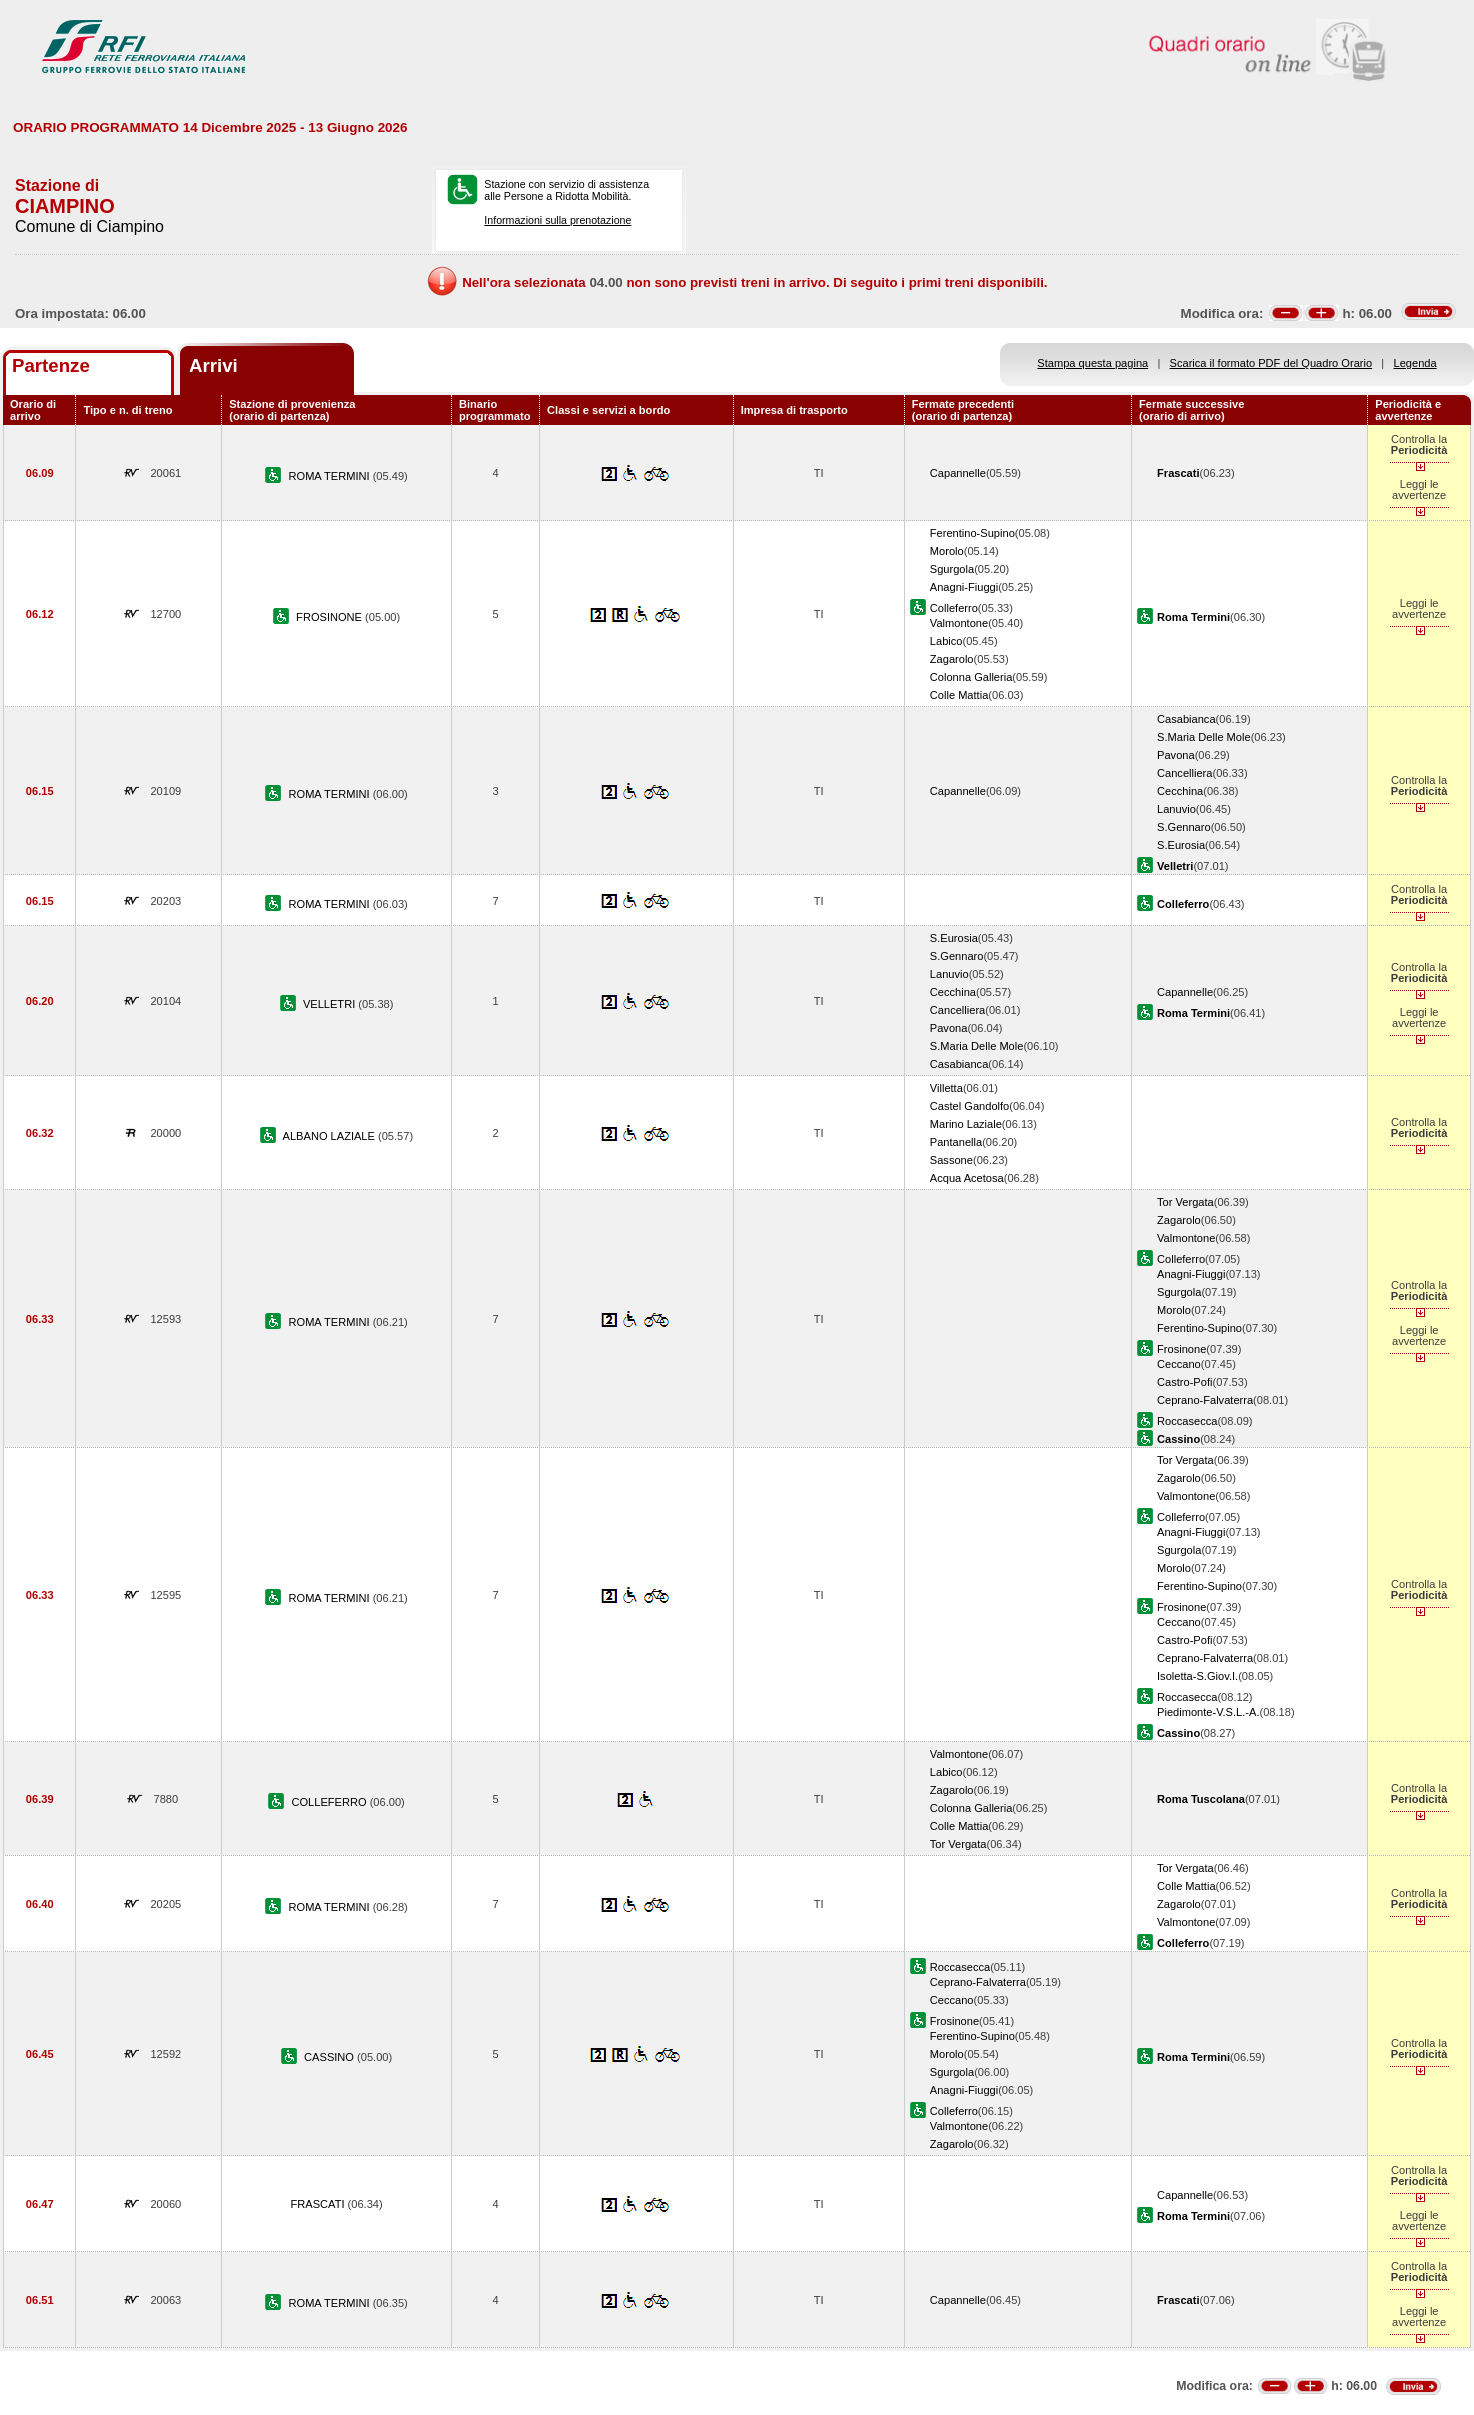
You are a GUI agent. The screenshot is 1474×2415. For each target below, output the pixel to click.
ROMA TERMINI (331, 476)
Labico (946, 641)
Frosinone (1181, 1349)
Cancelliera (1184, 773)
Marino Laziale (966, 1124)
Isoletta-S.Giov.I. (1197, 1676)
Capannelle (958, 473)
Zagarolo (952, 659)
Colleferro (954, 608)
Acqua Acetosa (967, 1178)
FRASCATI (319, 2204)
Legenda (1415, 363)
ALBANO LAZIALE (330, 1136)
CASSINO (330, 2057)
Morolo (947, 551)
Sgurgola (952, 569)
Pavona (1176, 755)
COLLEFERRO (330, 1802)
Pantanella (956, 1142)
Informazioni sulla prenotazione (557, 220)
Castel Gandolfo (969, 1106)
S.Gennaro (1184, 827)
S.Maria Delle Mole (1204, 737)
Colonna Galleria (971, 677)
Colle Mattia (959, 695)
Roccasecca (1187, 1421)
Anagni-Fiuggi (964, 587)
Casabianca (1186, 719)
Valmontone (959, 623)
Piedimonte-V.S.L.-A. (1208, 1712)
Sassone (951, 1160)
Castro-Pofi (1184, 1382)
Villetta (946, 1088)
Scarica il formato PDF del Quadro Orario (1271, 363)
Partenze (51, 365)
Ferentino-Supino (972, 533)
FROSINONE (330, 617)
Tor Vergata (1185, 1202)
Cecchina (1180, 791)
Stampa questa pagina (1092, 363)
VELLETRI (330, 1004)
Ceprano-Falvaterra (1205, 1400)
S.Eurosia (1181, 845)
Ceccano (1179, 1364)
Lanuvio (1176, 809)
